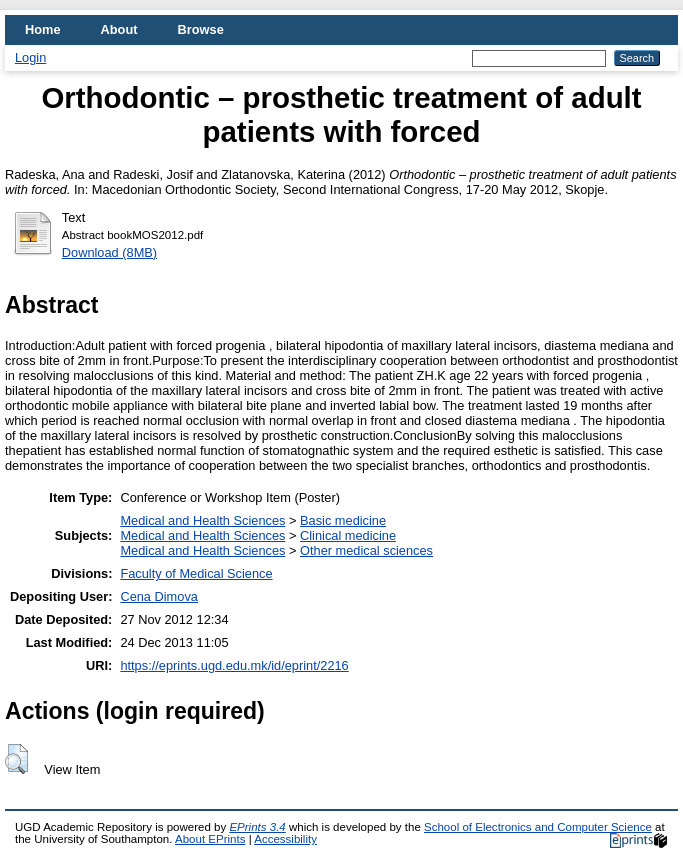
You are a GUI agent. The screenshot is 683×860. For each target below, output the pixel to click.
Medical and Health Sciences (202, 520)
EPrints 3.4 (257, 827)
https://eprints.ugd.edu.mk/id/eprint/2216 (234, 665)
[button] (16, 759)
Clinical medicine (348, 535)
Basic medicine (343, 520)
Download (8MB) (109, 252)
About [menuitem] (119, 29)
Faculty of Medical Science (196, 573)
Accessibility (285, 839)
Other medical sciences (366, 550)
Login (30, 57)
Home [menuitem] (43, 29)
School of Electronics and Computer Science (538, 827)
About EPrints (210, 839)
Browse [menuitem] (201, 29)
